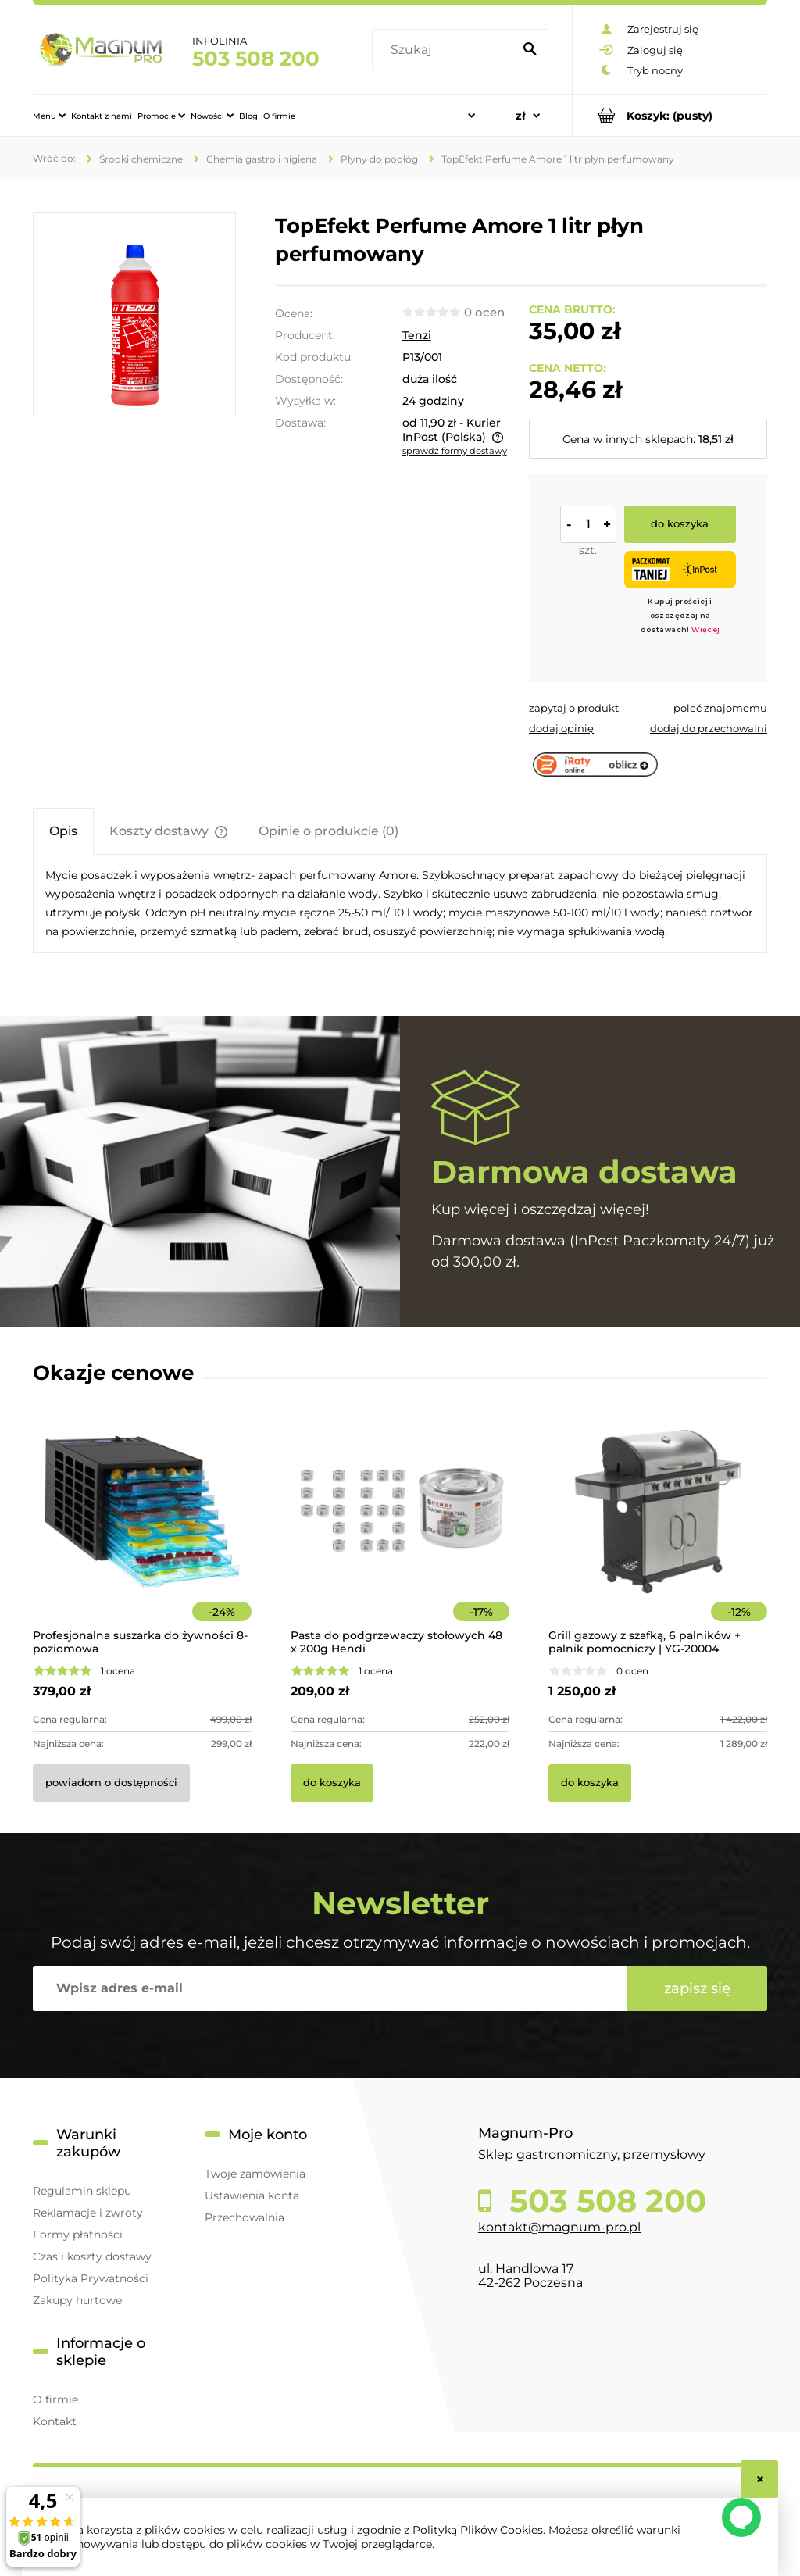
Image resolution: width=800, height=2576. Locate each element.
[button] (574, 708)
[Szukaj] (530, 50)
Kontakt (55, 2421)
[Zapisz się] (697, 1988)
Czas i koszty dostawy (92, 2256)
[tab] (63, 831)
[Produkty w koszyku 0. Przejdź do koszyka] (670, 115)
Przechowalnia (244, 2217)
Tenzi (416, 335)
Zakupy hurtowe (77, 2300)
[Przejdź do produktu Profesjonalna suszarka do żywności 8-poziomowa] (142, 1532)
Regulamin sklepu (82, 2191)
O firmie (55, 2399)
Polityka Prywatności (90, 2278)
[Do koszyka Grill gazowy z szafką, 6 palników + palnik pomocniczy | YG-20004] (589, 1783)
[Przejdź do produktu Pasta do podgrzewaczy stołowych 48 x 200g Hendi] (400, 1532)
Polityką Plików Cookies (477, 2530)
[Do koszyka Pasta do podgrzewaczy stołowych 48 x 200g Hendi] (332, 1783)
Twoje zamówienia (255, 2174)
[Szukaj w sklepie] (445, 50)
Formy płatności (78, 2235)
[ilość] (588, 524)
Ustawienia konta (252, 2195)
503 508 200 (256, 59)
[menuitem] (49, 115)
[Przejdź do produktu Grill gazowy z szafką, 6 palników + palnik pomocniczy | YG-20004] (657, 1532)
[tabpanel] (400, 903)
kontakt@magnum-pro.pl (559, 2227)
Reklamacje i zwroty (88, 2213)
